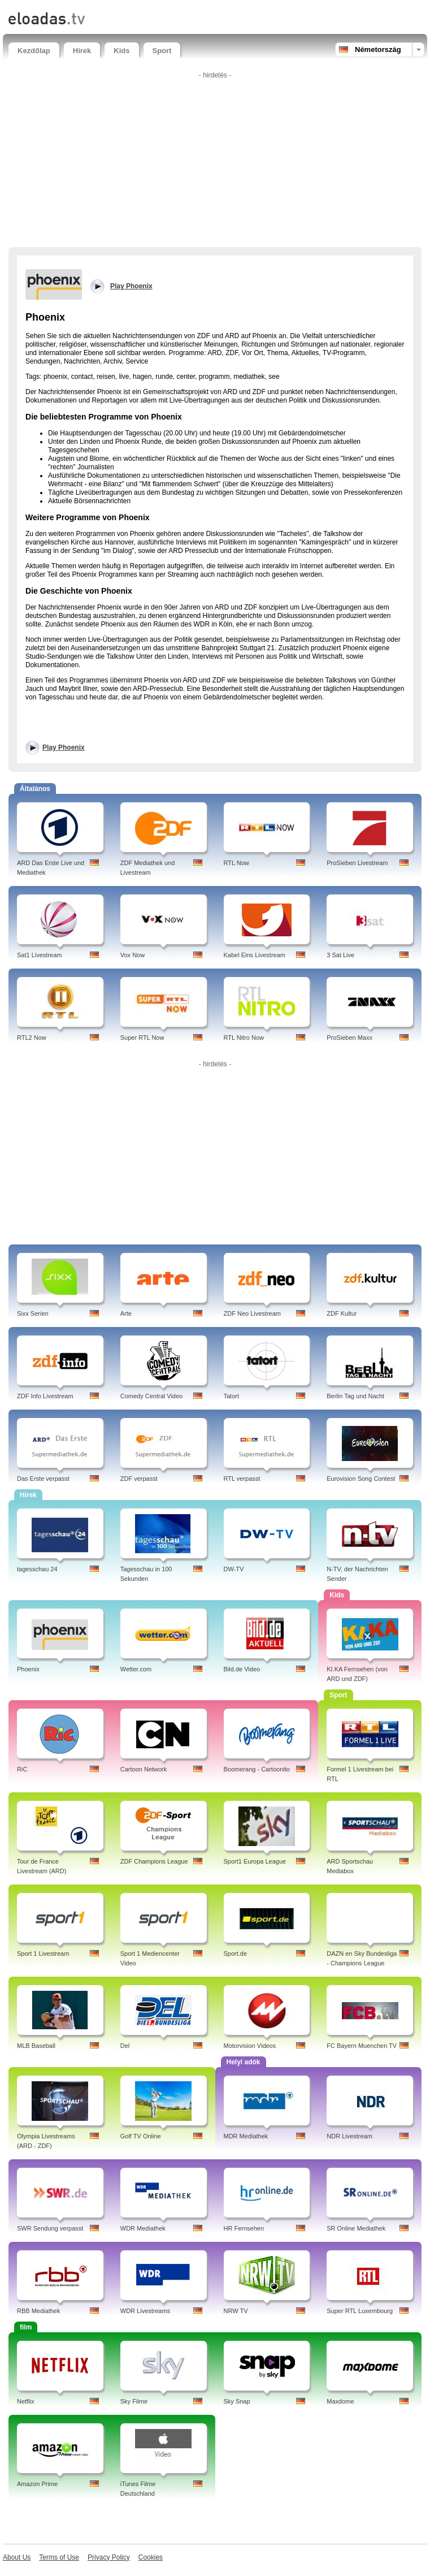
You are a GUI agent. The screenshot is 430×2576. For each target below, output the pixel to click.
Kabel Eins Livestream (254, 955)
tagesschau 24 (37, 1569)
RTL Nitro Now (244, 1037)
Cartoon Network (143, 1769)
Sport (162, 50)
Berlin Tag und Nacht (355, 1396)
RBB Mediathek (38, 2310)
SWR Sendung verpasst (50, 2228)
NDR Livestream (349, 2136)
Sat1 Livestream (39, 955)
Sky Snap (237, 2401)
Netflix (25, 2401)
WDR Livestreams (145, 2310)
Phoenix (28, 1669)
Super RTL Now (142, 1037)
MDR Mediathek (246, 2136)
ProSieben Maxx (349, 1037)
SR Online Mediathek (356, 2228)
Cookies (150, 2557)
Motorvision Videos (250, 2045)
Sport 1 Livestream (43, 1953)
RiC (22, 1769)
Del (125, 2045)
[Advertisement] (215, 162)
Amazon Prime (37, 2483)
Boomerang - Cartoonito (257, 1769)
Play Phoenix (63, 747)
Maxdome (340, 2401)
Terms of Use (59, 2557)
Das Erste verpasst (43, 1478)
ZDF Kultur (342, 1313)
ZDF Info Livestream (45, 1396)
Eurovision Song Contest (361, 1478)
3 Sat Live (340, 955)
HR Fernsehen (244, 2228)
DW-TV (234, 1569)
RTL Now (236, 862)
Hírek (82, 50)
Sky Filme (133, 2401)
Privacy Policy (109, 2557)
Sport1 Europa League (255, 1861)
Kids (121, 50)
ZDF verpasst (139, 1478)
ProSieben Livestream (357, 862)
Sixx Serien (33, 1313)
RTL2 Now (31, 1037)
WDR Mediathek (143, 2228)
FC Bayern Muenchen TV (362, 2045)
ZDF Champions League (154, 1861)
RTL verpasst (242, 1478)
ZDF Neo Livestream (252, 1313)
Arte (126, 1313)
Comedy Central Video (151, 1396)
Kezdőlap (34, 50)
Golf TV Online (140, 2136)
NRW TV (236, 2310)
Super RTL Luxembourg (360, 2310)
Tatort (232, 1396)
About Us (17, 2557)
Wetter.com (135, 1669)
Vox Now (132, 955)
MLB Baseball (36, 2045)
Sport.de (235, 1953)
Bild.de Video (242, 1669)
